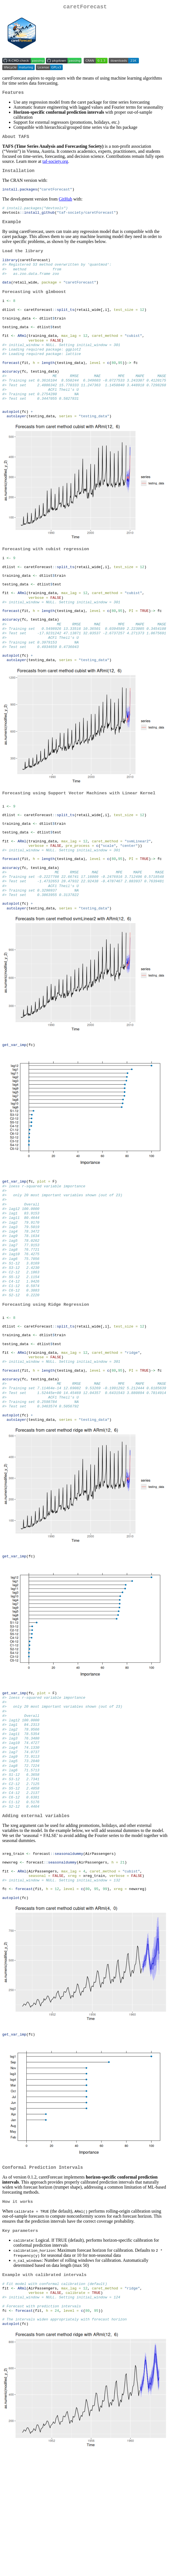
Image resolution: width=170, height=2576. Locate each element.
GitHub (65, 203)
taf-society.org (55, 164)
